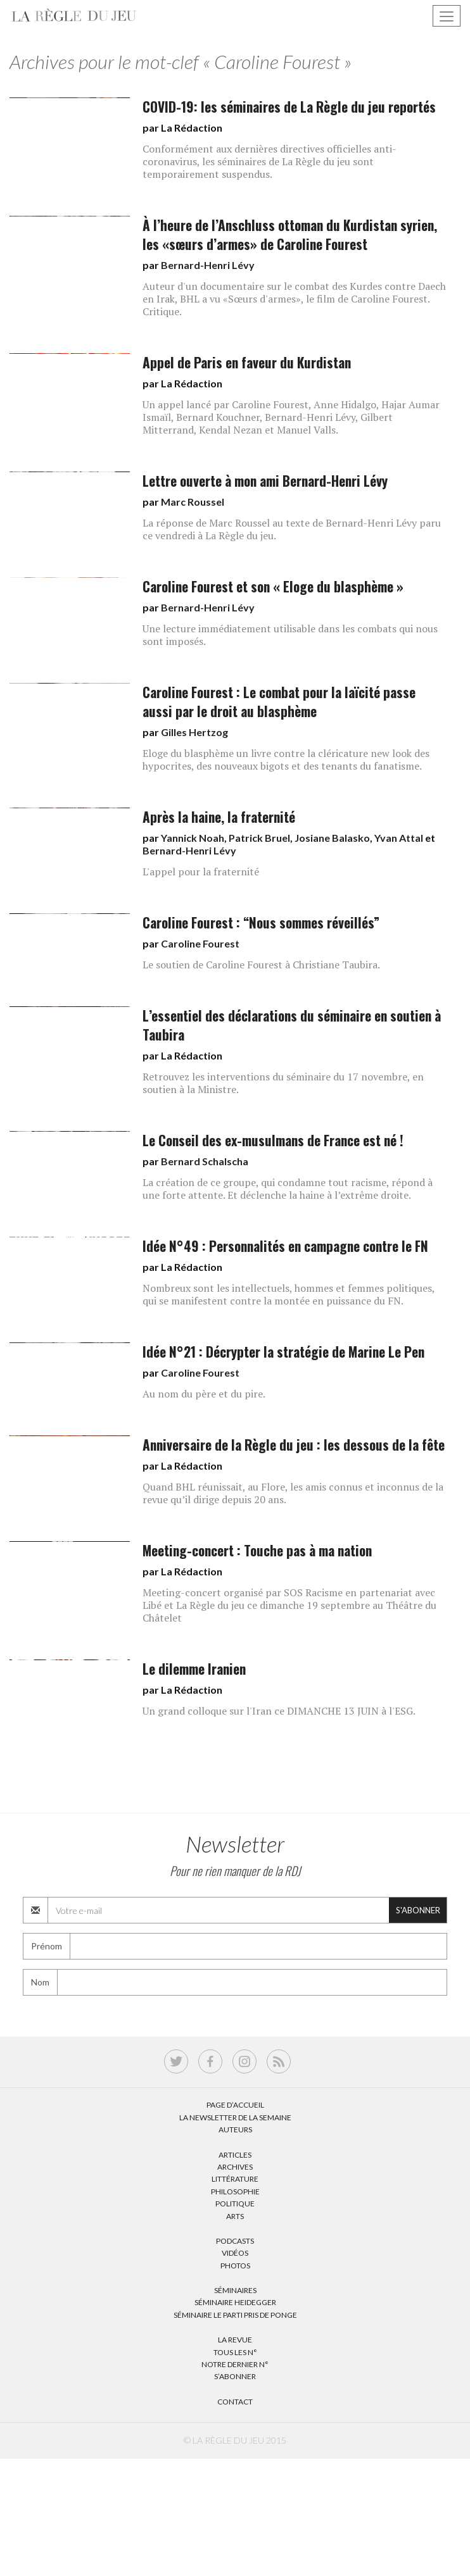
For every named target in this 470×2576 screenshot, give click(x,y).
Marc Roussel (192, 502)
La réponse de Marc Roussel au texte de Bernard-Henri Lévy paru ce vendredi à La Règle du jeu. (292, 529)
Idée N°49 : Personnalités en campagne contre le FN (285, 1246)
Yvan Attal (398, 838)
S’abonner (235, 2376)
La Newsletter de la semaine (235, 2117)
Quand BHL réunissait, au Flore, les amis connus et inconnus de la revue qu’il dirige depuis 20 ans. (293, 1493)
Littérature (235, 2179)
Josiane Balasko (332, 838)
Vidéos (235, 2253)
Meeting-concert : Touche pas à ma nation (257, 1550)
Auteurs (235, 2129)
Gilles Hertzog (194, 732)
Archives (235, 2167)
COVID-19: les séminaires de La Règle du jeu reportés (289, 106)
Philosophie (235, 2191)
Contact (235, 2401)
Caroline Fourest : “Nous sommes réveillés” (261, 922)
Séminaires (235, 2290)
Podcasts (235, 2241)
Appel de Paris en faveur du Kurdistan (247, 362)
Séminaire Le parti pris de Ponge (235, 2315)
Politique (235, 2203)
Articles (235, 2155)
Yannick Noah (192, 838)
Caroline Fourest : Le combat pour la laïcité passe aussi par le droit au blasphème (279, 701)
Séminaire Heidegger (235, 2302)
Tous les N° (235, 2352)
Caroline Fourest (200, 943)
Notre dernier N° (235, 2364)
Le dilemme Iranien (194, 1669)
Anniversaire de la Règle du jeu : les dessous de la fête (294, 1444)
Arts (235, 2216)
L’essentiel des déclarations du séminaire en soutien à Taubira (292, 1025)
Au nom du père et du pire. (204, 1394)
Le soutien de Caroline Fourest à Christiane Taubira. (261, 965)
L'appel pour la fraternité (201, 871)
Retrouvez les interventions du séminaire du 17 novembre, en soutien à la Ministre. (283, 1083)
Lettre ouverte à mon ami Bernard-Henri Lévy (265, 481)
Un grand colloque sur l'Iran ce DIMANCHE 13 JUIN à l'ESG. (279, 1711)
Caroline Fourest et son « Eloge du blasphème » (273, 586)
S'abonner (418, 1910)
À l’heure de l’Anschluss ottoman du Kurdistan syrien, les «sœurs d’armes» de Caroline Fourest (290, 234)
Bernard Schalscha (204, 1161)
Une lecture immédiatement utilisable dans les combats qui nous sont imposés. (290, 635)
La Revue (235, 2339)
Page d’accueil (235, 2105)
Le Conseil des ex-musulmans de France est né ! (273, 1140)
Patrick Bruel (259, 838)
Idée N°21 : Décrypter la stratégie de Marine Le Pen (283, 1351)
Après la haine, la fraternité (219, 817)
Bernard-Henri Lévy (208, 265)
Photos (235, 2265)
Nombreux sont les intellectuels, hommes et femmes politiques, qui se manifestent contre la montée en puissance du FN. (289, 1294)
